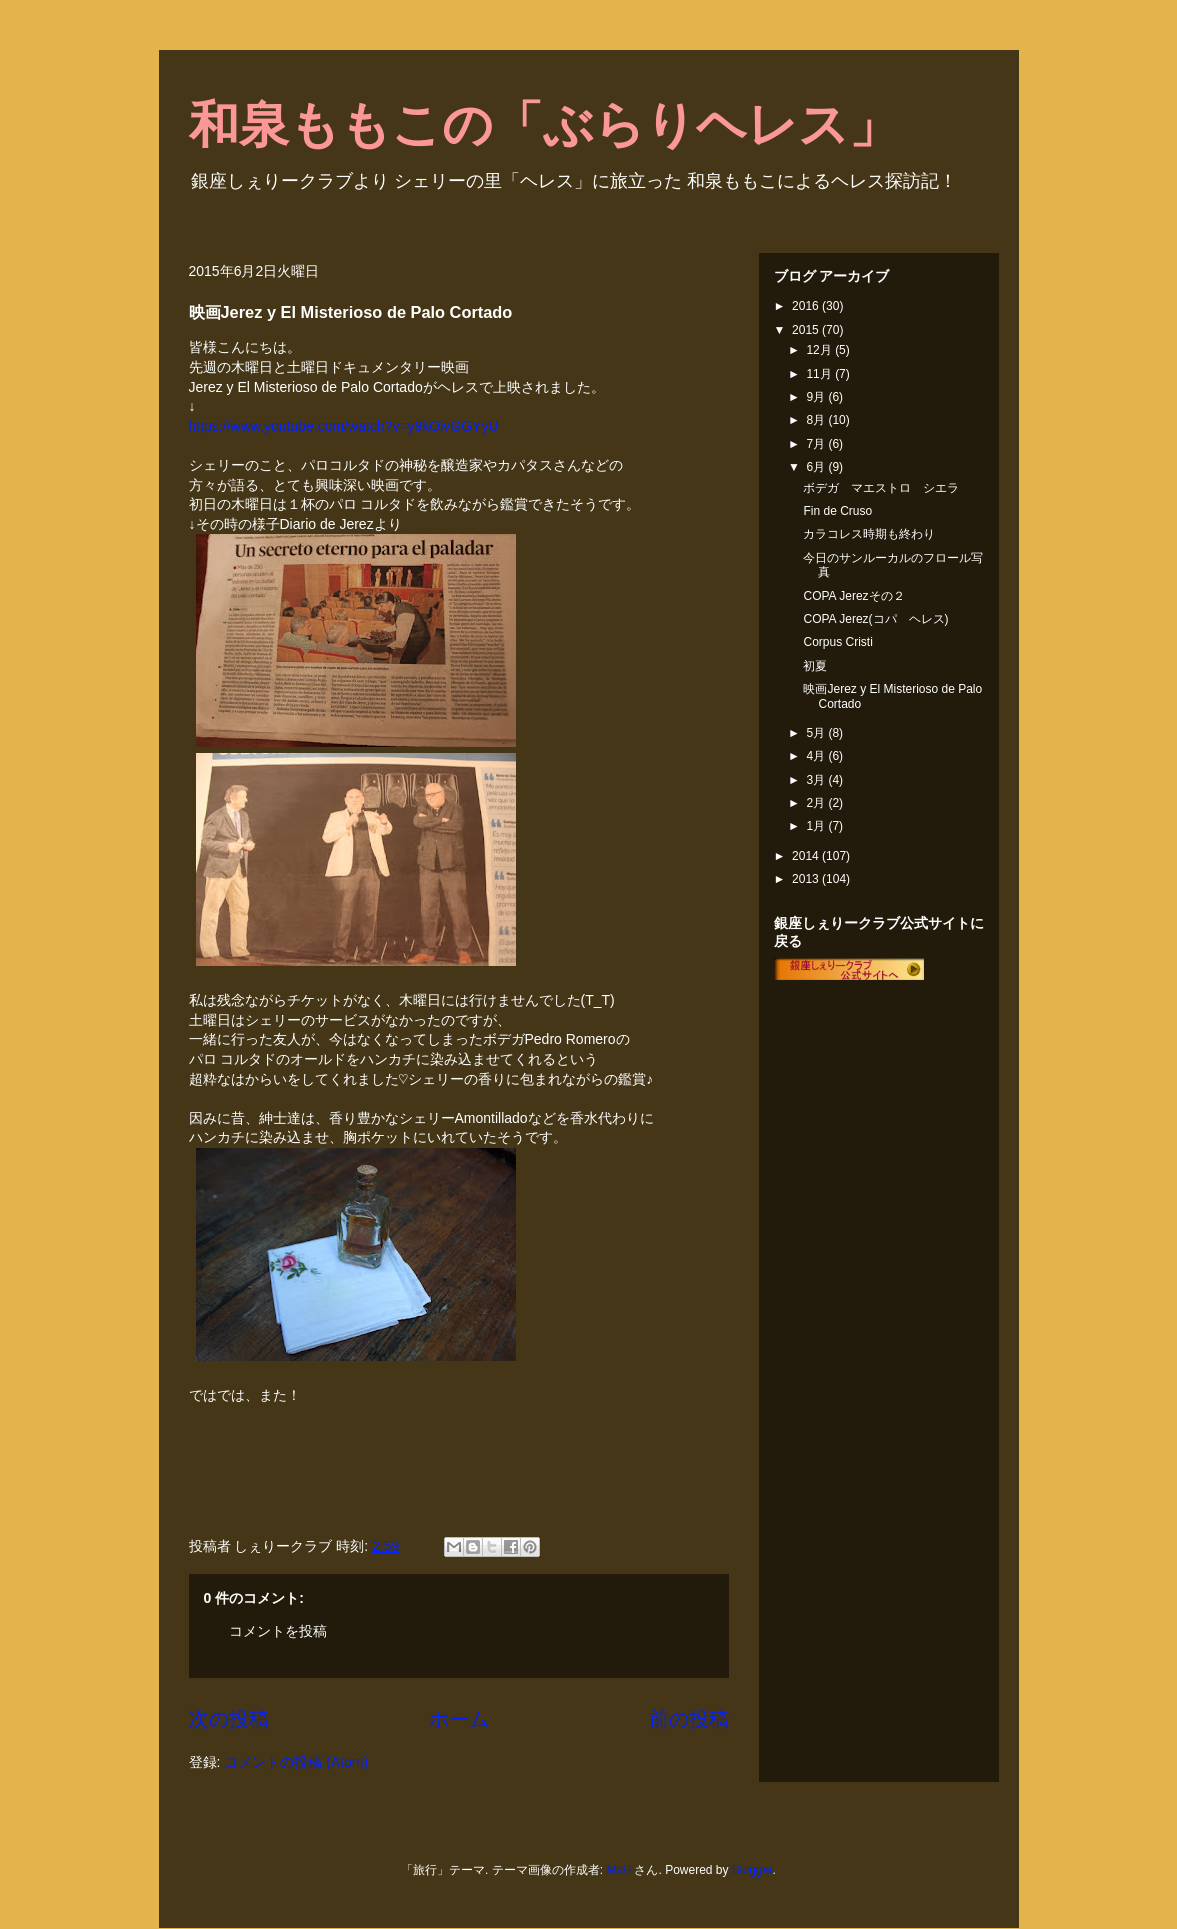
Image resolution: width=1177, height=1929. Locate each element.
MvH (618, 1870)
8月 (817, 420)
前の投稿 (689, 1719)
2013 (807, 879)
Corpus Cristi (837, 642)
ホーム (459, 1719)
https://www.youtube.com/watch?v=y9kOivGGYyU (344, 426)
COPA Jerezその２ (853, 596)
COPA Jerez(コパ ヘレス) (875, 619)
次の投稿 (229, 1719)
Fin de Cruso (837, 511)
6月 (817, 467)
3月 (817, 780)
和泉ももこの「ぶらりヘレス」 (544, 125)
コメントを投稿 (278, 1631)
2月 (817, 803)
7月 (817, 444)
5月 (817, 733)
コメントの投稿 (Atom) (296, 1762)
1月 (817, 826)
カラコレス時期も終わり (869, 534)
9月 (817, 397)
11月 (820, 374)
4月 (817, 756)
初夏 (815, 666)
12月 (820, 350)
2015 (807, 330)
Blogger (752, 1870)
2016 (807, 306)
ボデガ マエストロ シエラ (881, 488)
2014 (807, 856)
